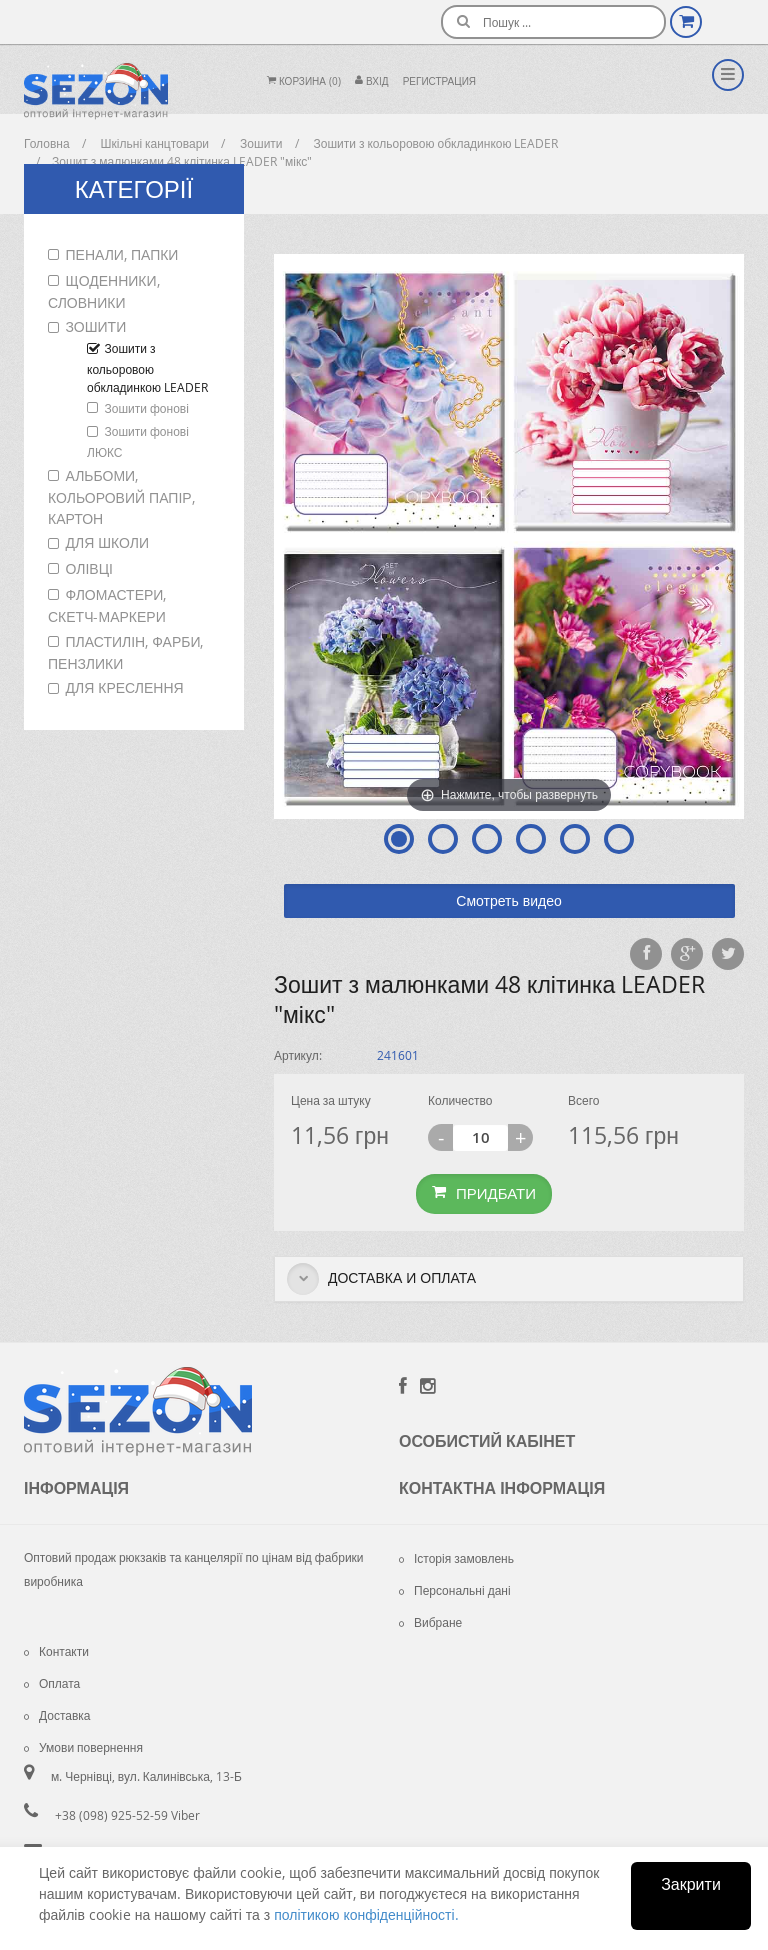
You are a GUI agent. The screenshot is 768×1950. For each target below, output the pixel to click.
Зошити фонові (147, 408)
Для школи (108, 542)
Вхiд (372, 81)
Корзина (304, 81)
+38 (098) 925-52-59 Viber (127, 1815)
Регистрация (439, 81)
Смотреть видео (508, 900)
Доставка (57, 1715)
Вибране (430, 1622)
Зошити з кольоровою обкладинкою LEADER (147, 367)
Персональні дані (455, 1590)
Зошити (96, 326)
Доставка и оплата (381, 1279)
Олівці (89, 568)
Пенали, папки (122, 254)
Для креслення (125, 687)
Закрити (691, 1884)
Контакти (56, 1651)
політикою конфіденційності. (366, 1914)
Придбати (484, 1193)
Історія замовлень (456, 1558)
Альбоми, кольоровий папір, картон (121, 497)
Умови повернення (83, 1747)
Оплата (52, 1683)
